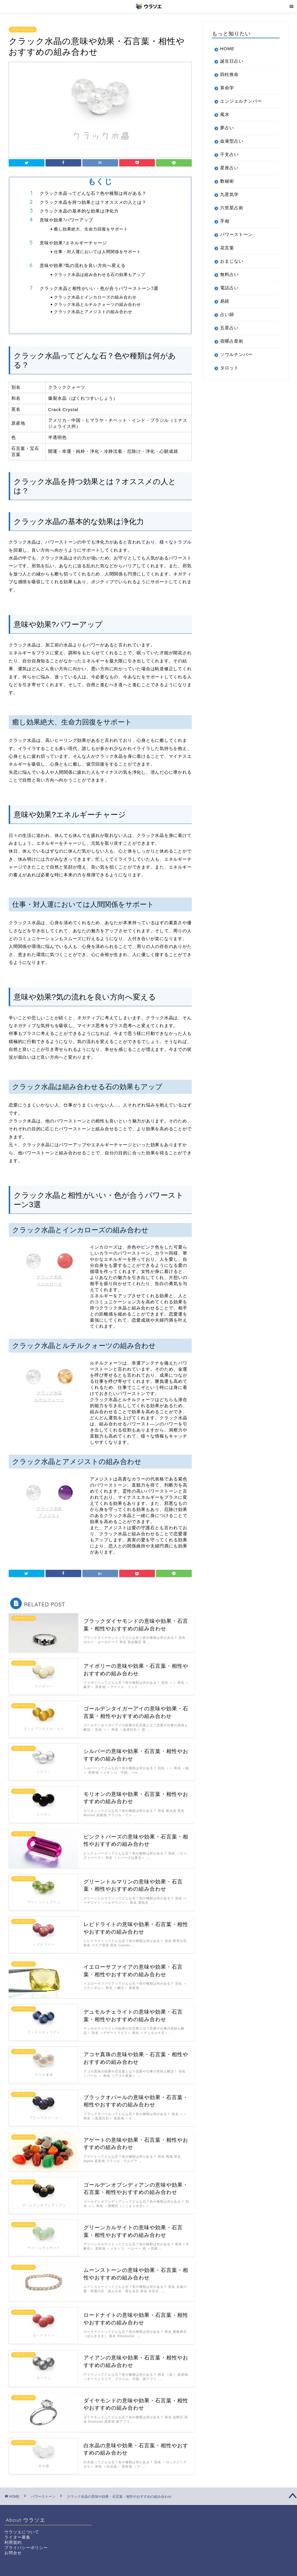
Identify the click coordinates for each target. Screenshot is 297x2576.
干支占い (229, 154)
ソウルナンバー (236, 354)
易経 (224, 301)
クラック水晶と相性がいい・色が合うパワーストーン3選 (99, 288)
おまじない (231, 261)
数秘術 (227, 181)
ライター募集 (17, 2537)
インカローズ (49, 1284)
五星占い (229, 327)
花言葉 (227, 247)
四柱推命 (229, 74)
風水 (224, 114)
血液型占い (231, 141)
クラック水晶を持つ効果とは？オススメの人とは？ (93, 202)
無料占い (229, 274)
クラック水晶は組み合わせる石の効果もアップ (99, 274)
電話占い (229, 287)
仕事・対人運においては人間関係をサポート (97, 251)
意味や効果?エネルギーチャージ (73, 243)
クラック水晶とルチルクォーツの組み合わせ (97, 304)
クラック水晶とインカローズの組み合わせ (95, 297)
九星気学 (229, 194)
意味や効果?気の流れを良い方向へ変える (83, 265)
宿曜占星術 (231, 341)
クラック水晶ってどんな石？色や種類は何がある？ (93, 193)
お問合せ (13, 2553)
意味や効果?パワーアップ (66, 220)
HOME (227, 48)
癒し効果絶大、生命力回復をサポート (91, 228)
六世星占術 (231, 207)
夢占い (227, 127)
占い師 (227, 314)
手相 (224, 221)
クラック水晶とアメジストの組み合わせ (93, 311)
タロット (229, 367)
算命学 (227, 87)
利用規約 (13, 2542)
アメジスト (49, 1516)
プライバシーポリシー (26, 2548)
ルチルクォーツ (49, 1400)
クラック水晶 (49, 1277)
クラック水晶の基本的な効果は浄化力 (79, 211)
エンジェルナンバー (241, 101)
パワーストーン (23, 29)
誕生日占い (231, 61)
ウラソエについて (21, 2532)
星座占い (229, 167)
